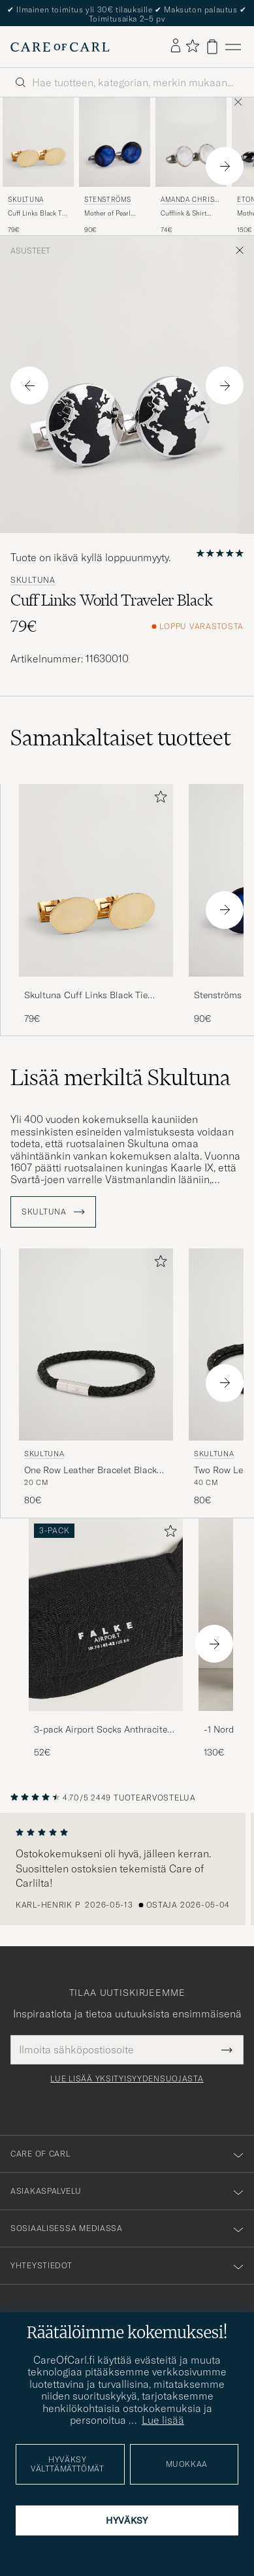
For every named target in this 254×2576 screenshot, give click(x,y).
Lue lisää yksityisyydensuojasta (126, 2079)
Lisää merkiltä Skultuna (120, 1077)
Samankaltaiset (120, 737)
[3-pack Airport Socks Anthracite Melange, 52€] (106, 1638)
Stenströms (107, 199)
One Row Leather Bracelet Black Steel (90, 1470)
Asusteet (30, 250)
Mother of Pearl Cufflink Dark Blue (111, 213)
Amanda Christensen (190, 200)
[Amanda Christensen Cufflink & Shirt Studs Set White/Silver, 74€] (191, 166)
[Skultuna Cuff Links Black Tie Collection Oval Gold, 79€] (38, 166)
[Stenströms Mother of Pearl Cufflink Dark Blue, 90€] (114, 166)
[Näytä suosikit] (192, 46)
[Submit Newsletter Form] (227, 2049)
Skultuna (26, 199)
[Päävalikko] (233, 46)
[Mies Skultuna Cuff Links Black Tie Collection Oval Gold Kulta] (38, 141)
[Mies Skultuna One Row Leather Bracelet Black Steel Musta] (96, 1344)
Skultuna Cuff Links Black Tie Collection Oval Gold (86, 995)
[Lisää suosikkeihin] (158, 799)
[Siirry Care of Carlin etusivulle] (60, 47)
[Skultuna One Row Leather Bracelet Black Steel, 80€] (96, 1377)
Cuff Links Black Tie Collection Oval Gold (37, 213)
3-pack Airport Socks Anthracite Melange (100, 1729)
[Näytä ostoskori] (212, 46)
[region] (127, 1869)
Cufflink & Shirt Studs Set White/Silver (183, 213)
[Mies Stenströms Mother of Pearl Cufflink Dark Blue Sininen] (114, 141)
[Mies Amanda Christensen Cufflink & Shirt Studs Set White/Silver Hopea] (191, 141)
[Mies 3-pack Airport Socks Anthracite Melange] (106, 1614)
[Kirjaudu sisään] (175, 46)
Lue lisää (163, 2420)
